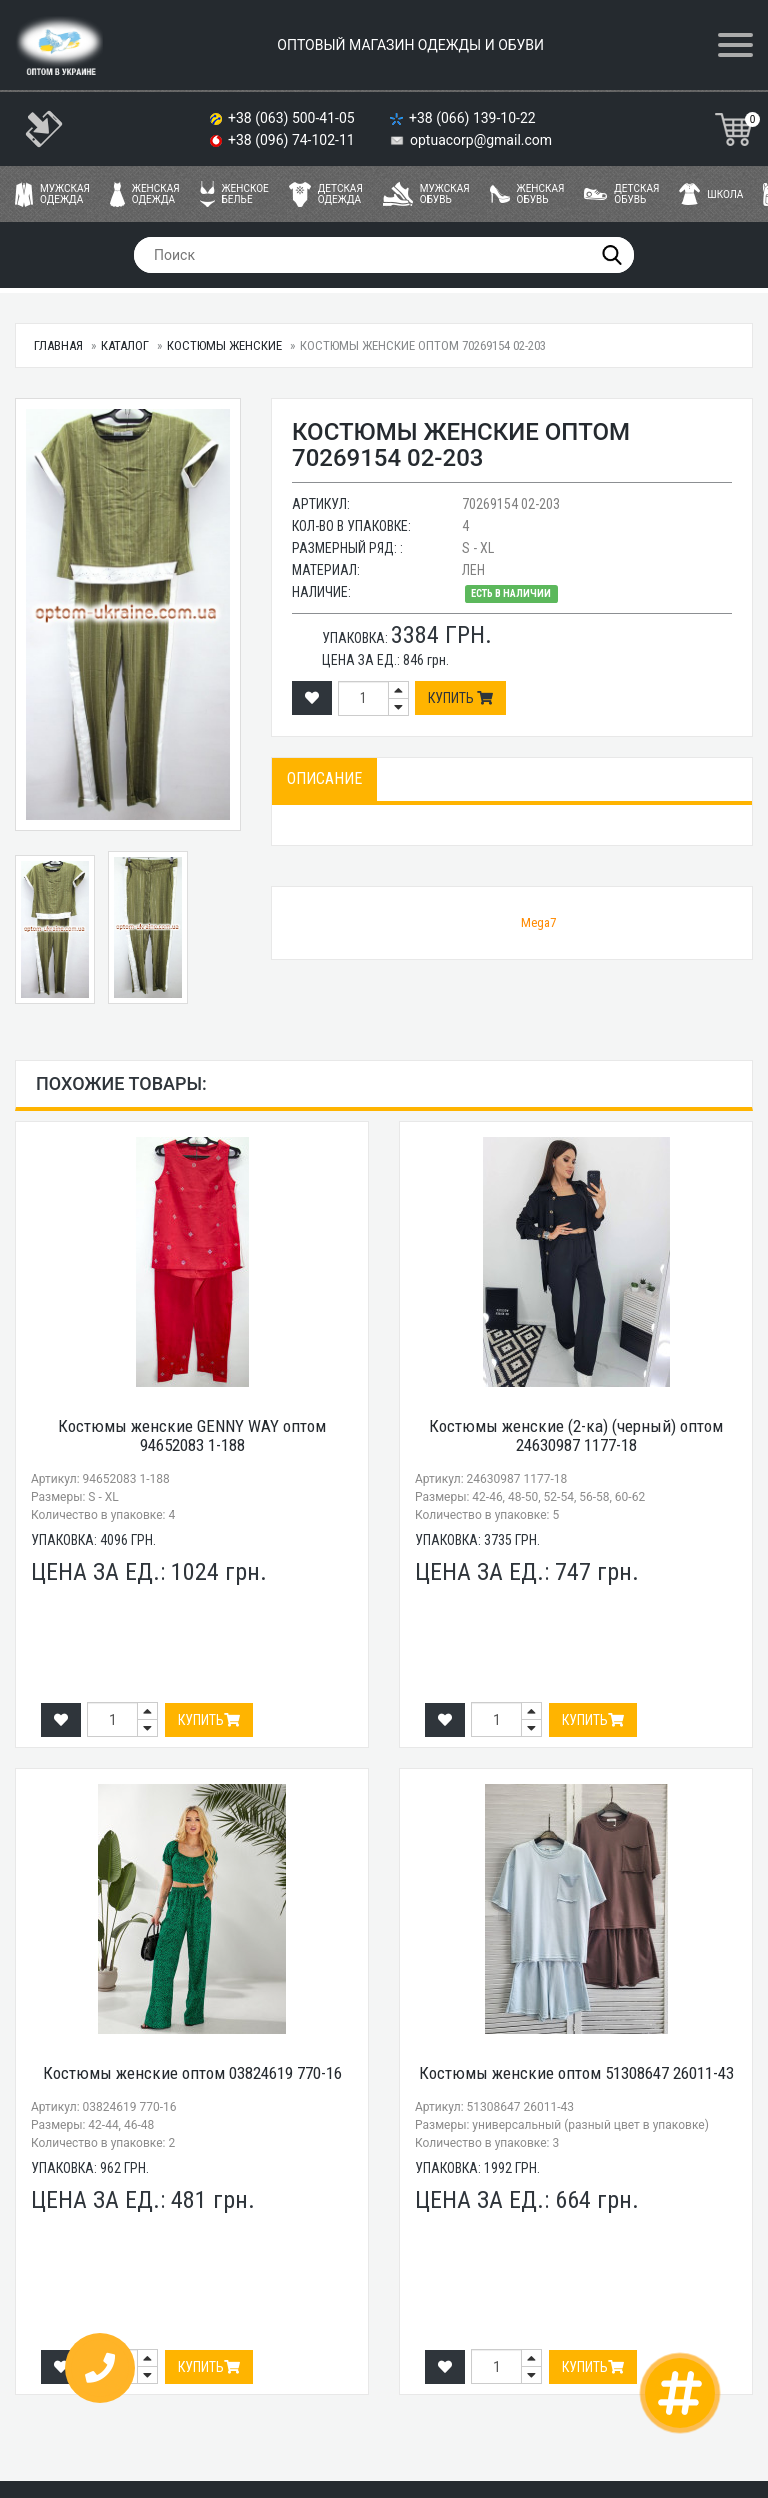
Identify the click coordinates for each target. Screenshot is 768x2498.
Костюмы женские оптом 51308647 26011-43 (576, 2073)
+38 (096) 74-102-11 (293, 140)
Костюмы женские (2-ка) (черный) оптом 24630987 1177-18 (576, 1435)
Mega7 (538, 922)
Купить (460, 698)
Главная (58, 345)
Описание (324, 778)
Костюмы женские (224, 345)
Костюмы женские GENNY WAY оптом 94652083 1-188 (192, 1435)
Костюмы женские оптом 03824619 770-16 (192, 2073)
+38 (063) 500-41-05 (293, 118)
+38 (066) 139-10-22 (474, 118)
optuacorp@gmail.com (481, 140)
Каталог (125, 345)
